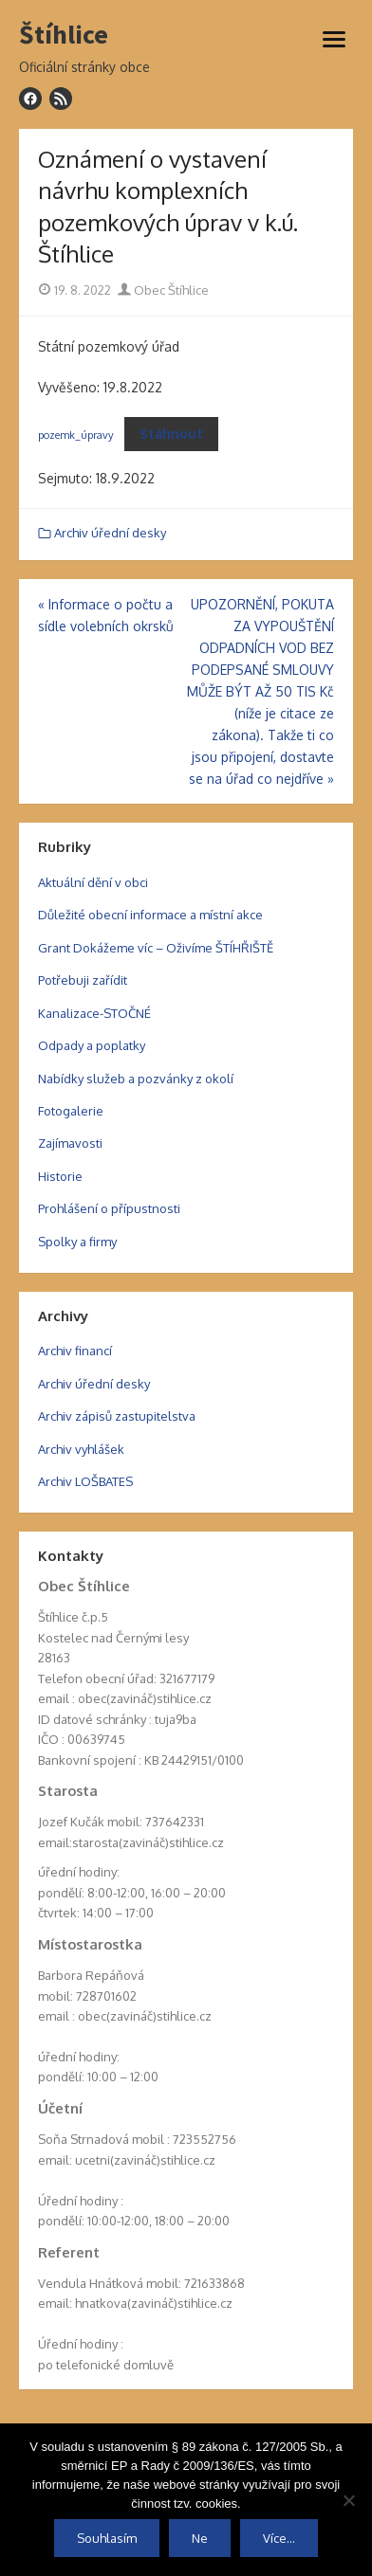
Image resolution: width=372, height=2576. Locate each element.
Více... (279, 2538)
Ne (200, 2538)
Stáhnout (171, 434)
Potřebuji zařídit (82, 980)
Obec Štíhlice (163, 290)
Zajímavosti (70, 1143)
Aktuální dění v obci (93, 882)
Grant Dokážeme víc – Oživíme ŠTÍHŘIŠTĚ (155, 947)
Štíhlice (63, 35)
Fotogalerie (70, 1110)
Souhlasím (107, 2538)
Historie (60, 1176)
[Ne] (348, 2500)
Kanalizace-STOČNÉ (94, 1013)
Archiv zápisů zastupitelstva (116, 1416)
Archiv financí (75, 1350)
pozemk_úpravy (76, 434)
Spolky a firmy (77, 1241)
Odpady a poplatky (91, 1045)
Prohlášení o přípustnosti (109, 1208)
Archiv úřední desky (110, 532)
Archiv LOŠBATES (85, 1481)
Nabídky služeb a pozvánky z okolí (135, 1078)
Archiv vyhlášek (81, 1449)
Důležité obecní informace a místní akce (150, 914)
